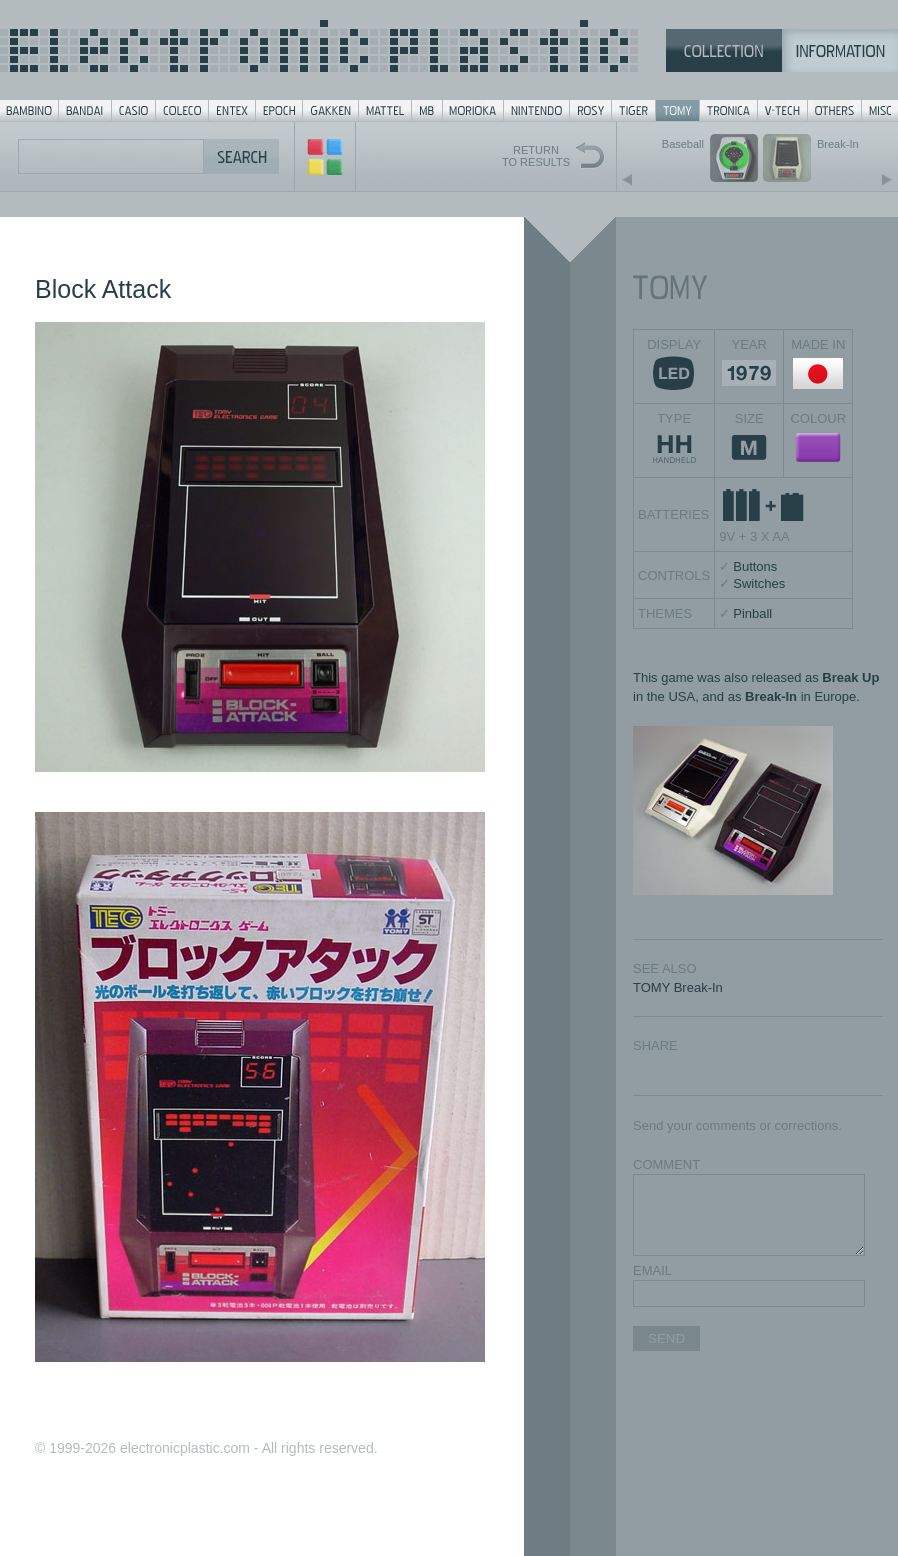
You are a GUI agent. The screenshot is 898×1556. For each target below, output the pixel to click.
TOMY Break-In (678, 987)
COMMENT (666, 1164)
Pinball (752, 613)
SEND (666, 1338)
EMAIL (652, 1270)
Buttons (755, 566)
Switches (759, 583)
